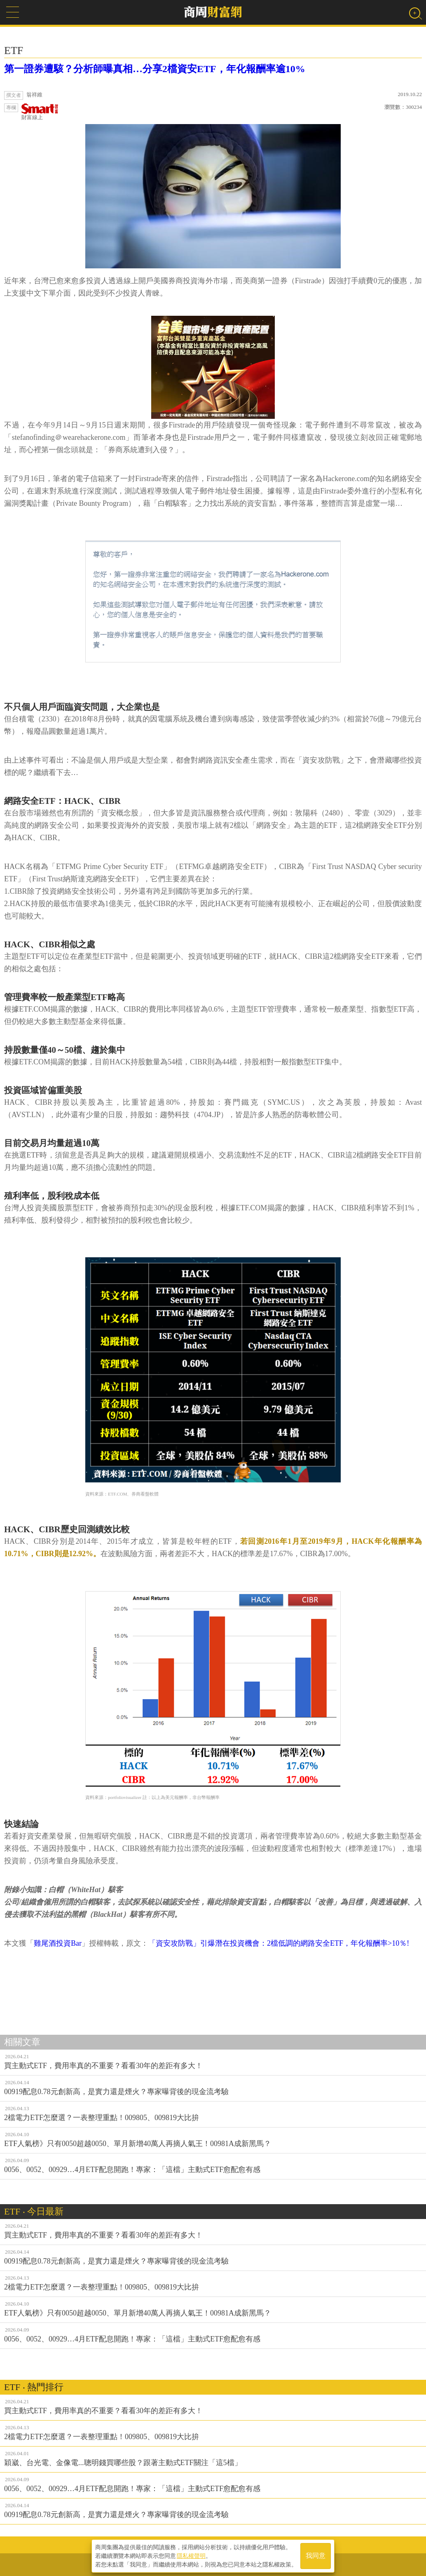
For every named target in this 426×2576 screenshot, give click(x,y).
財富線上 (40, 111)
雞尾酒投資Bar (58, 1943)
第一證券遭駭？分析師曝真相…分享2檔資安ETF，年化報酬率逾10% (154, 68)
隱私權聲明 (191, 2556)
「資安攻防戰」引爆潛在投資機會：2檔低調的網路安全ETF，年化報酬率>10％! (278, 1943)
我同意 (315, 2556)
